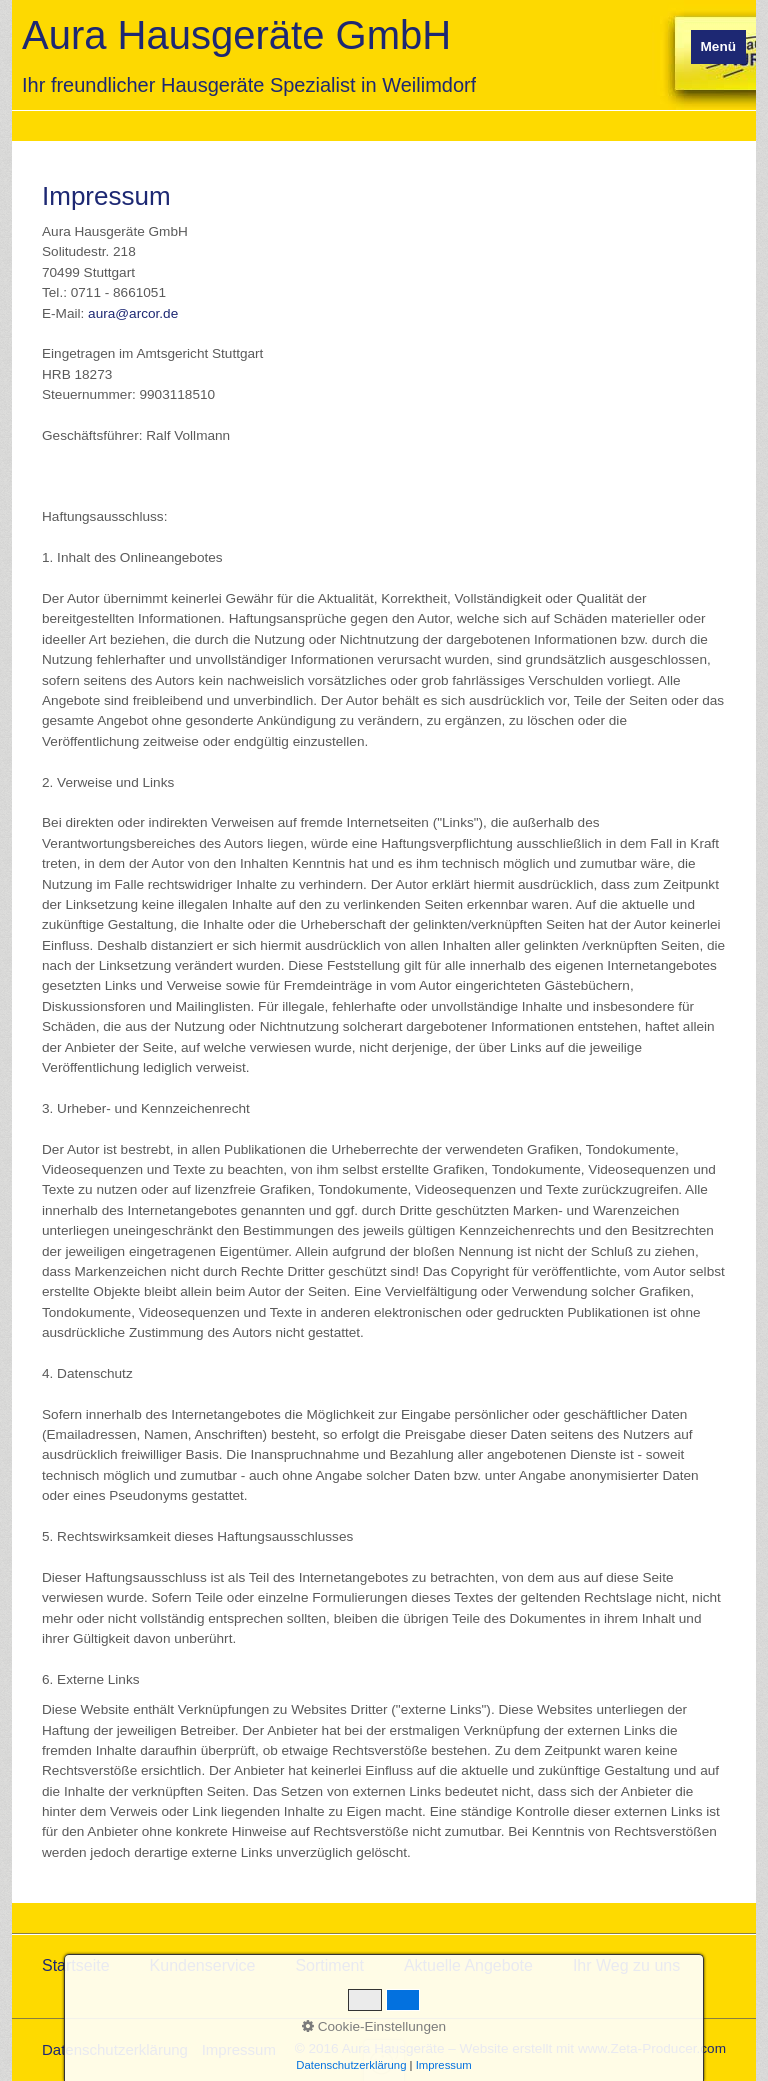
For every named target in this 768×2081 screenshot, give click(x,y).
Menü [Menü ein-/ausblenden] (719, 46)
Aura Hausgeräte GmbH (236, 35)
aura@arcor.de (133, 313)
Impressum (239, 2049)
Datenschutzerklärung (115, 2049)
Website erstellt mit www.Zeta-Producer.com (593, 2048)
